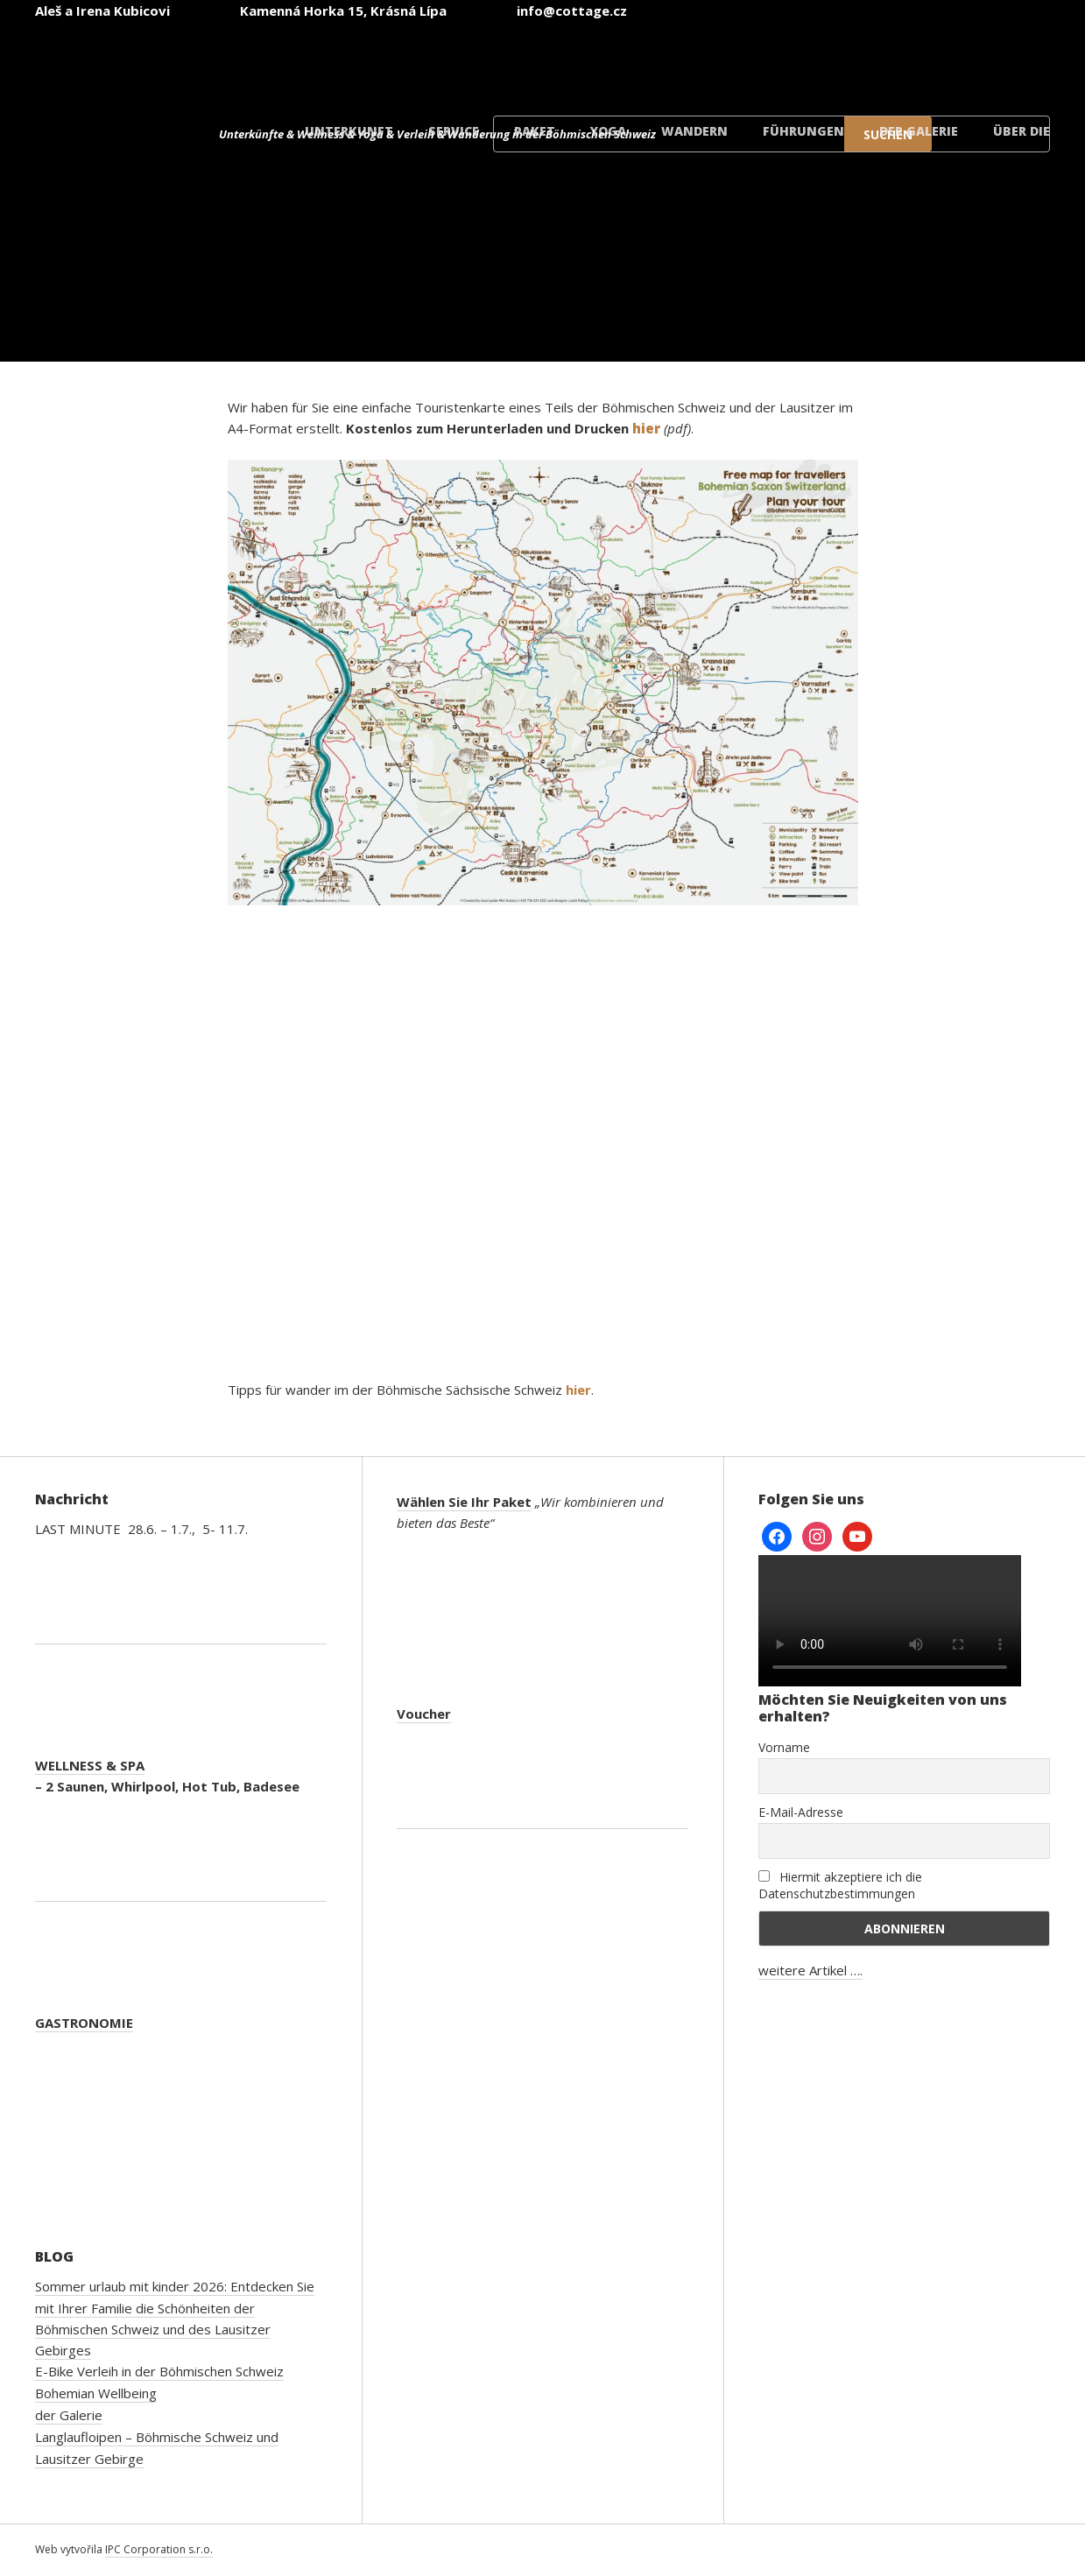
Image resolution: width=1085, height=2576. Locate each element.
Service (453, 131)
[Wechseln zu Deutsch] (780, 60)
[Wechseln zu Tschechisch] (570, 60)
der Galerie (918, 131)
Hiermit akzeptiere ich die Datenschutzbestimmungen (840, 1885)
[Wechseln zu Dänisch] (990, 60)
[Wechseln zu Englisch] (675, 60)
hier (578, 1389)
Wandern (694, 131)
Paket (534, 131)
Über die (1021, 131)
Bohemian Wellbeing (96, 2393)
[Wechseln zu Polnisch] (885, 60)
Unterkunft (349, 131)
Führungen (803, 131)
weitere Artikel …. (810, 1970)
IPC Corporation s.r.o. (159, 2549)
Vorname (784, 1747)
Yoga (608, 131)
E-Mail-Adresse (800, 1812)
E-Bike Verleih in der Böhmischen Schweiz (159, 2371)
